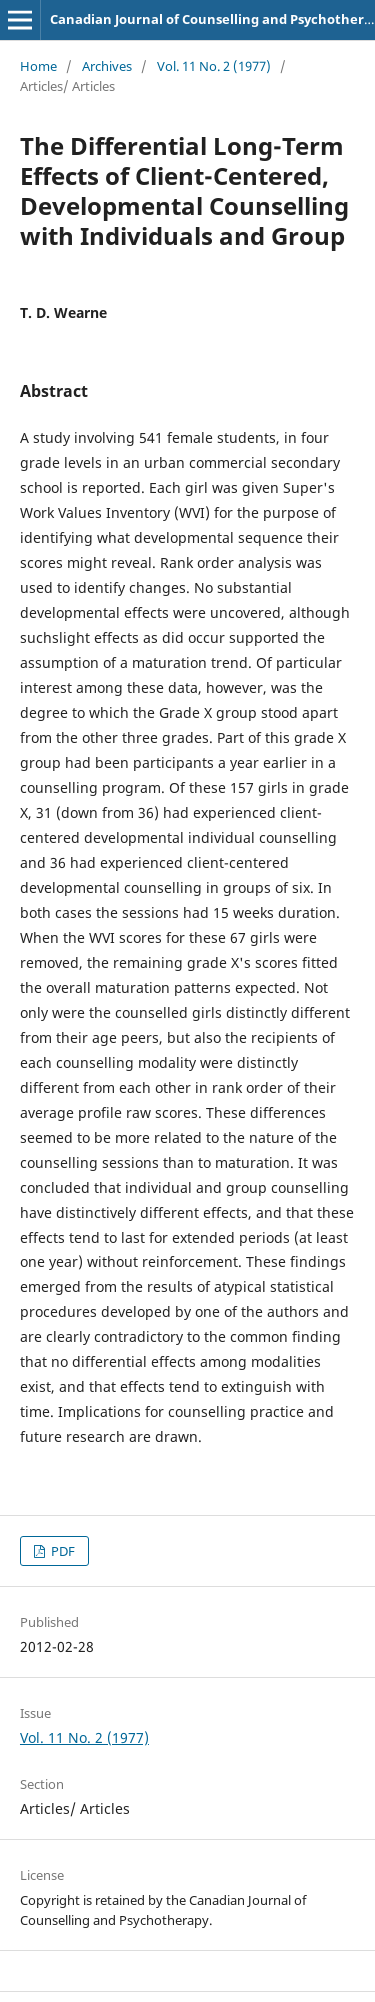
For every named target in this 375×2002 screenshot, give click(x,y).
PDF (61, 1551)
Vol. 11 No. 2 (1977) (214, 66)
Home (38, 66)
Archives (107, 66)
